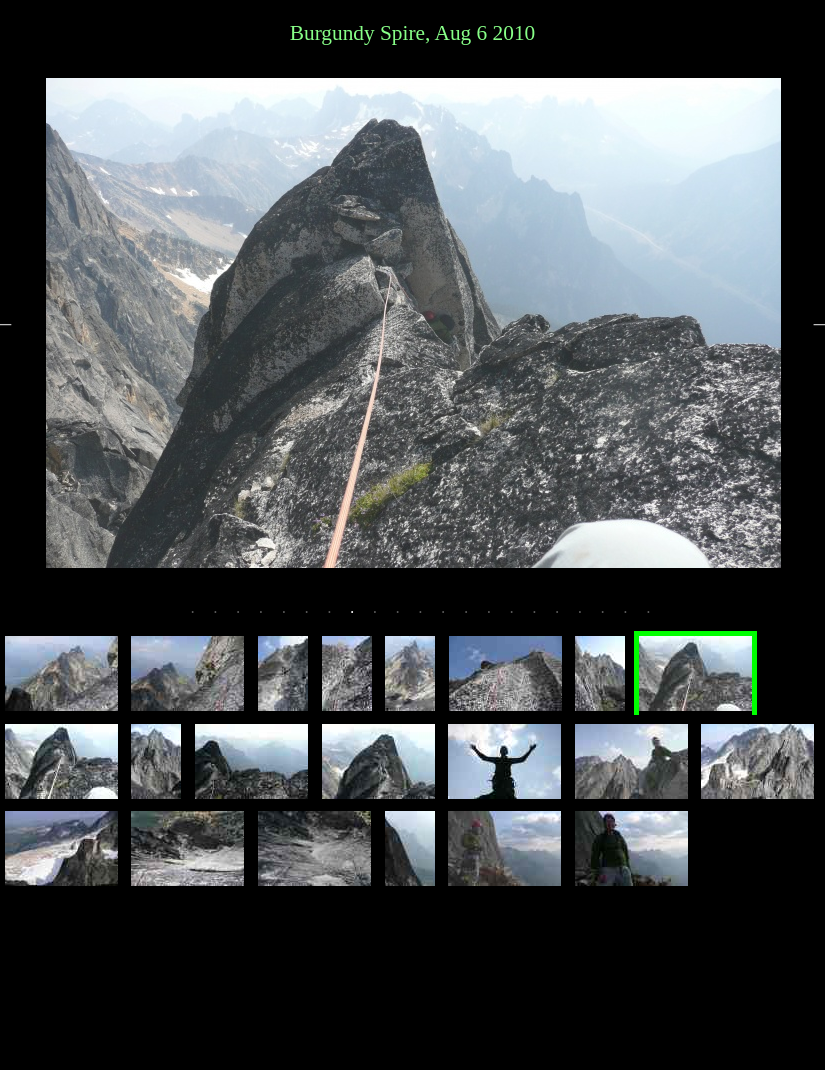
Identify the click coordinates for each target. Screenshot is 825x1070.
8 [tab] (361, 620)
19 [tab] (612, 620)
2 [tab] (225, 620)
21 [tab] (658, 620)
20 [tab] (635, 620)
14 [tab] (498, 620)
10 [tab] (407, 620)
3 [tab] (247, 620)
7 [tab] (339, 620)
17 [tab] (566, 620)
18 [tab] (589, 620)
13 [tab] (475, 620)
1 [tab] (202, 620)
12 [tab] (452, 620)
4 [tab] (270, 620)
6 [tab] (316, 620)
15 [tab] (521, 620)
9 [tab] (384, 620)
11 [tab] (430, 620)
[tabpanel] (413, 323)
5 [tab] (293, 620)
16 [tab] (544, 620)
